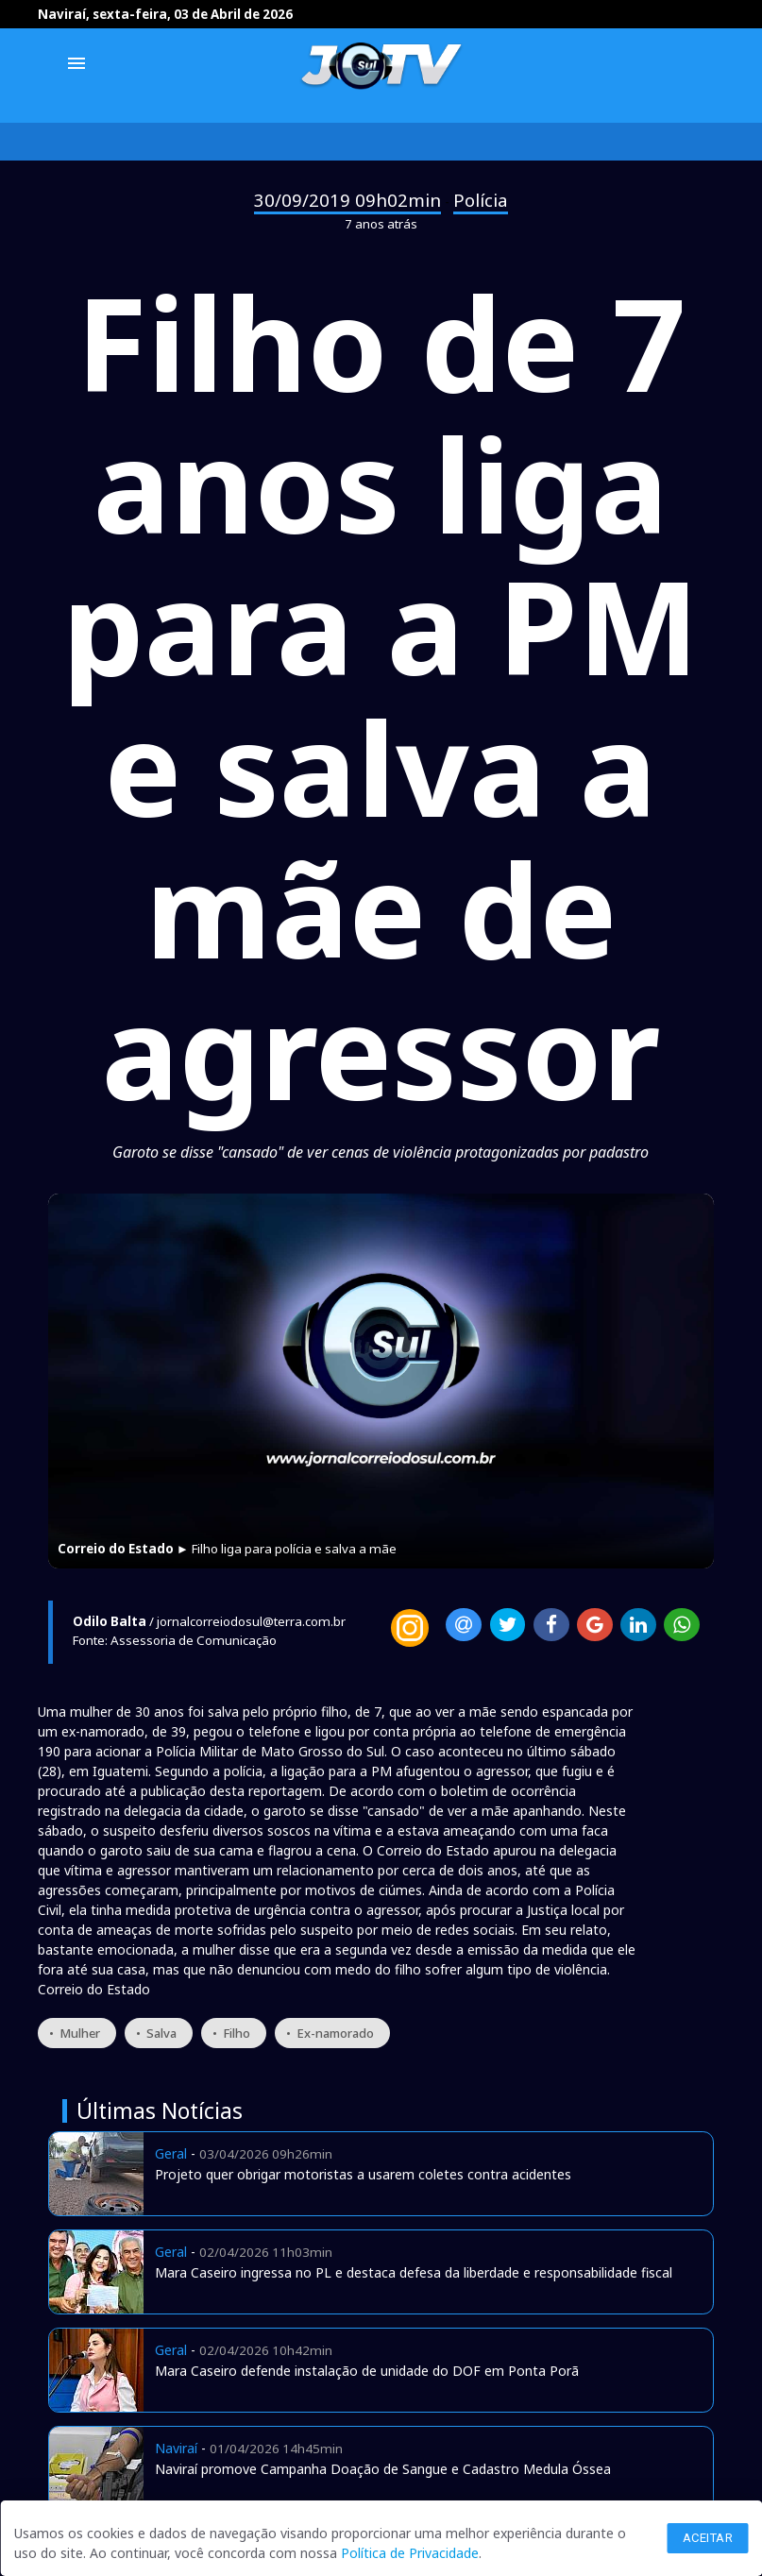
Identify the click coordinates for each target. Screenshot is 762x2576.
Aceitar (708, 2538)
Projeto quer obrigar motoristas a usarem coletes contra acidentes (363, 2174)
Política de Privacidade (410, 2553)
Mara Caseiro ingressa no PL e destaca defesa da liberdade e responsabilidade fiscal (413, 2272)
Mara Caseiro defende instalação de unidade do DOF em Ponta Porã (367, 2371)
